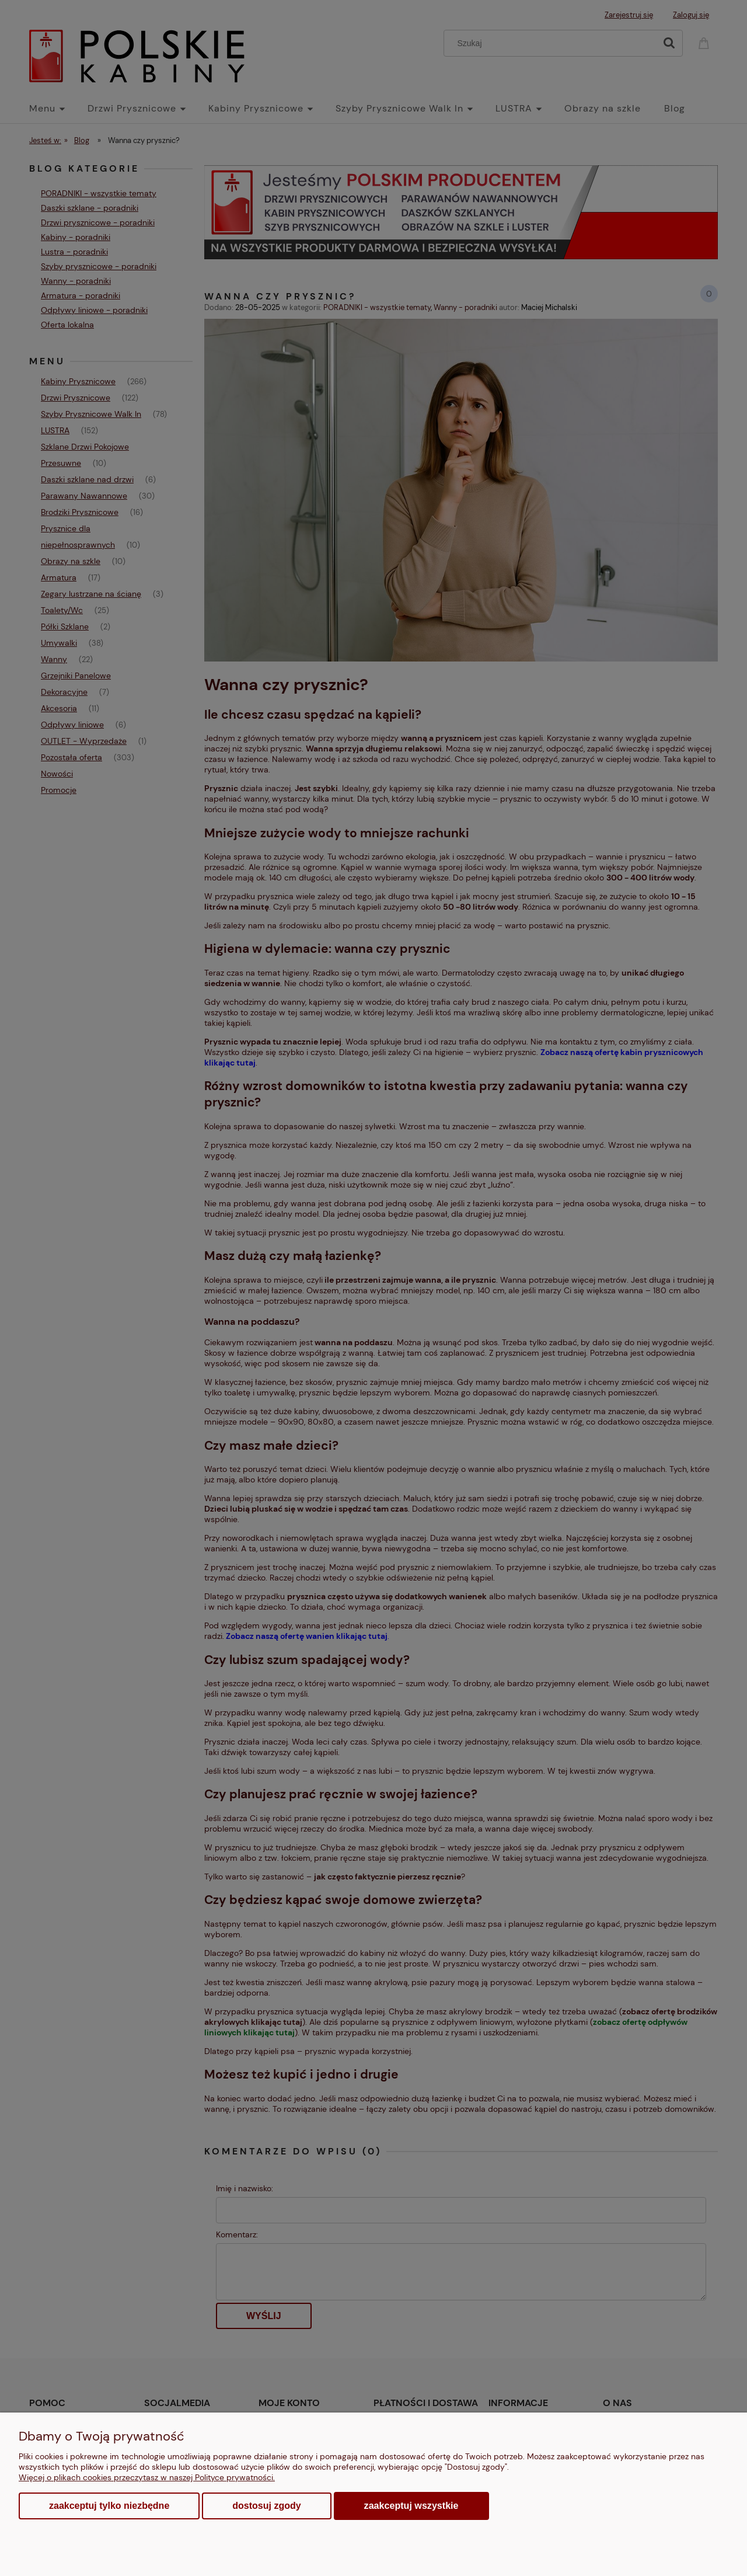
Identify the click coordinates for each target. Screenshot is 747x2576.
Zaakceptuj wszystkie (411, 2505)
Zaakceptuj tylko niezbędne (109, 2506)
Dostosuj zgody (266, 2506)
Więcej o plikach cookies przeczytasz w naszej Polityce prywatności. (147, 2477)
